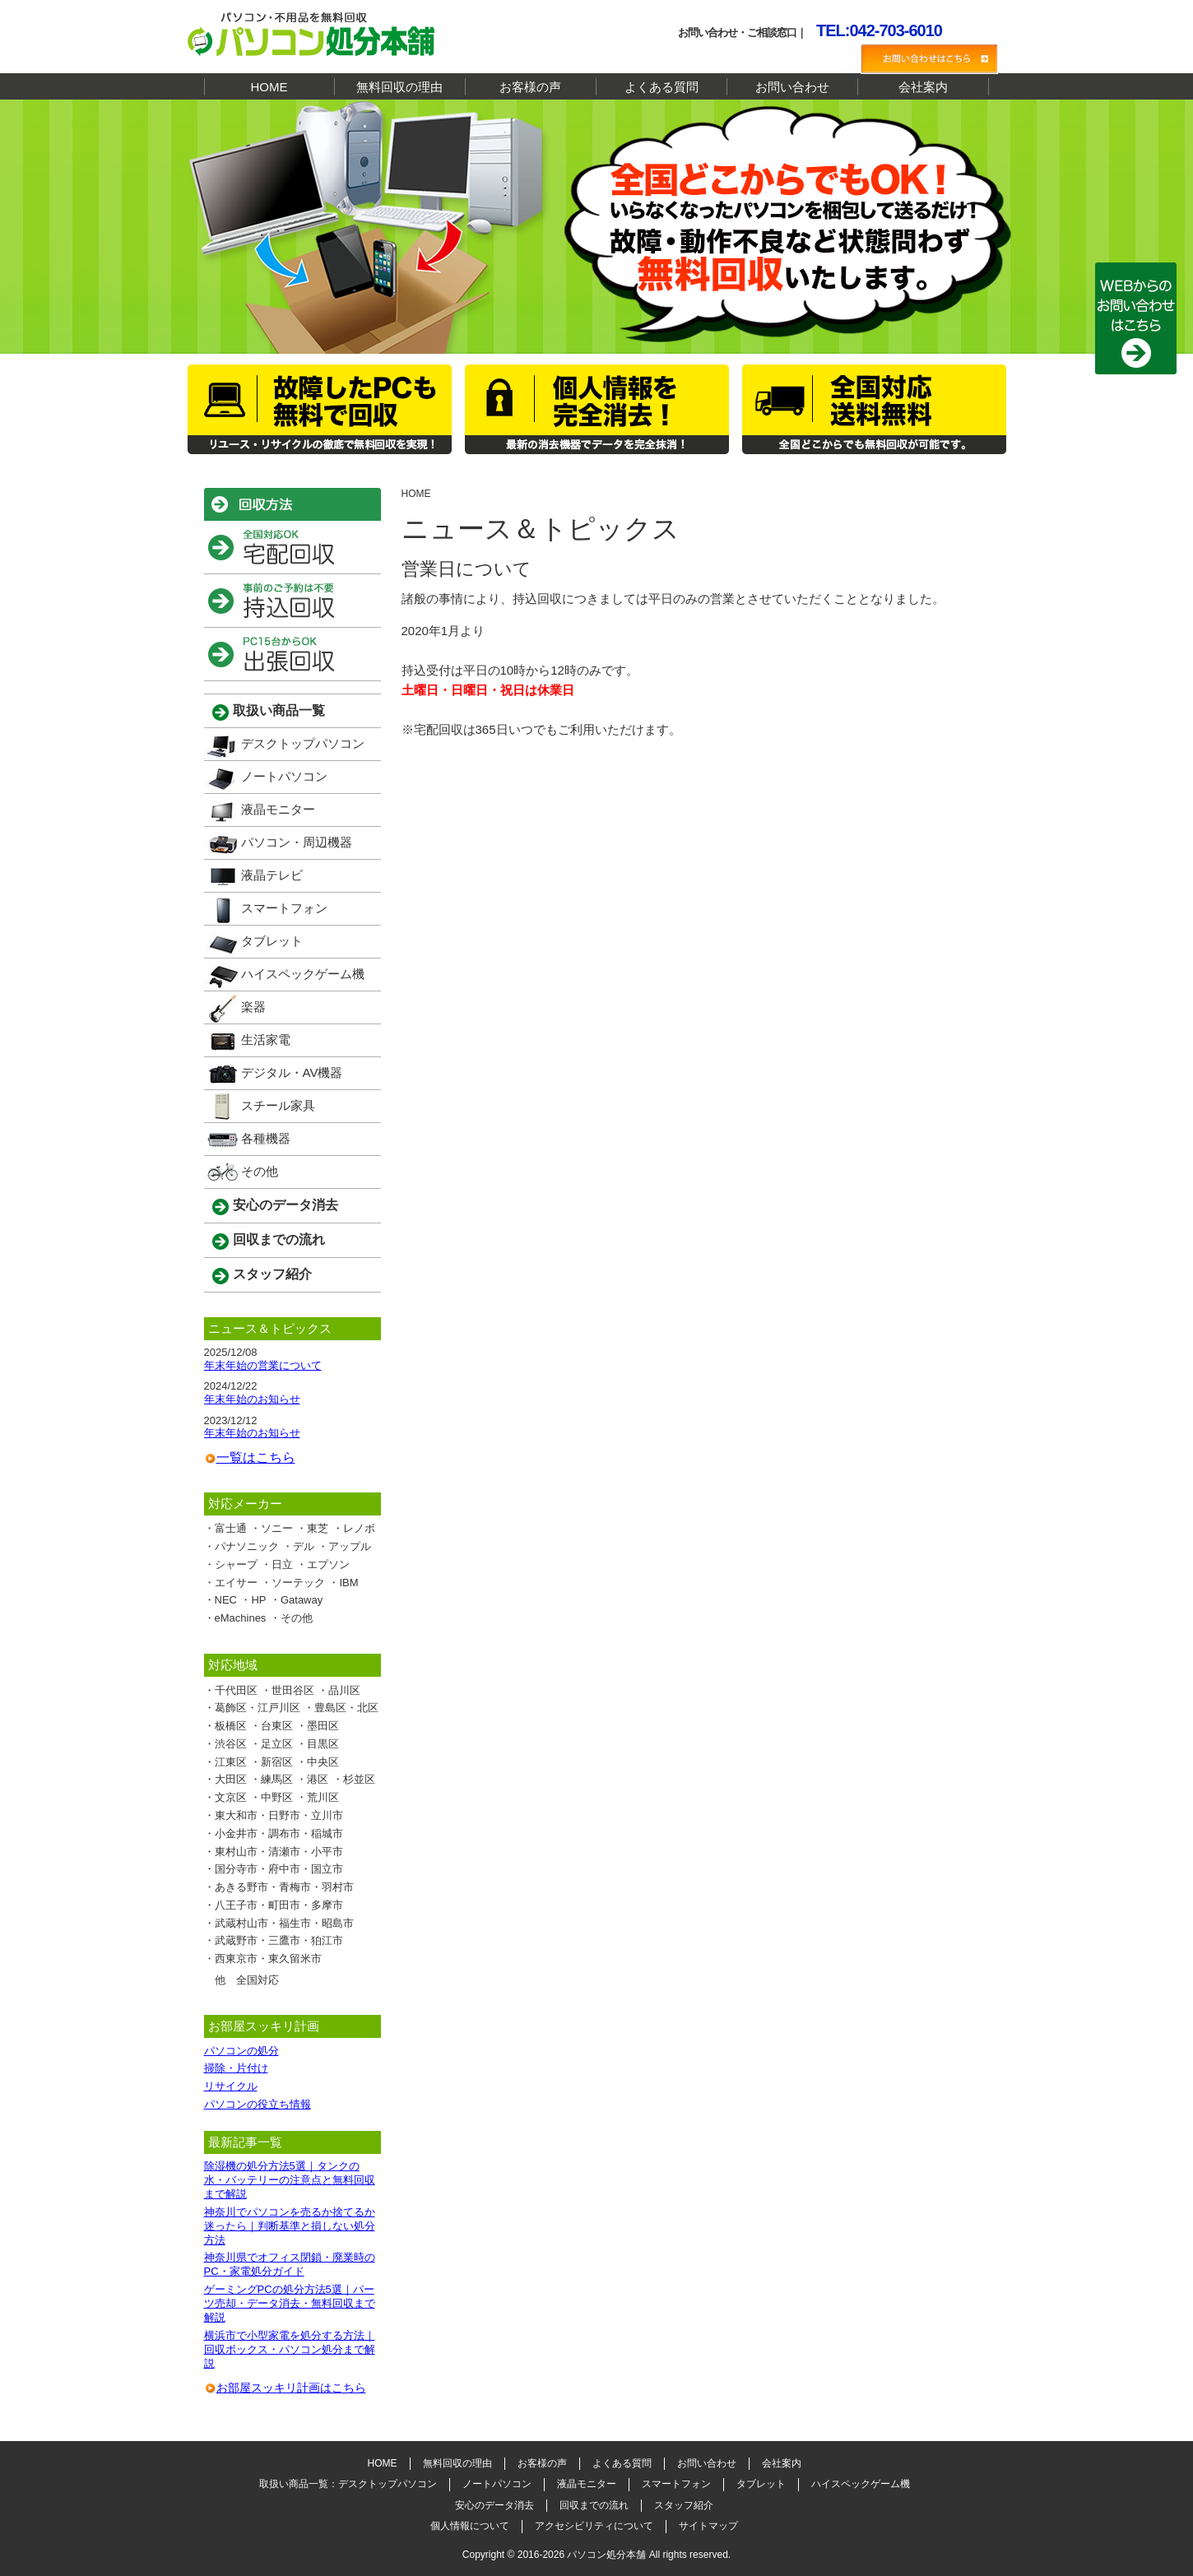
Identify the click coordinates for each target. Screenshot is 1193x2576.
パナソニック (247, 1546)
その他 (259, 1171)
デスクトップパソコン (302, 743)
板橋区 (231, 1726)
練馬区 (277, 1779)
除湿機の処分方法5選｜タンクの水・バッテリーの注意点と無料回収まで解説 (289, 2180)
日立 (282, 1564)
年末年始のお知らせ (252, 1399)
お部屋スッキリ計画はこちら (291, 2387)
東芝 (317, 1528)
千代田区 (236, 1690)
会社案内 (923, 87)
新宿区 (277, 1762)
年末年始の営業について (263, 1365)
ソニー (277, 1528)
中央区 (323, 1762)
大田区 (231, 1779)
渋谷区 (231, 1744)
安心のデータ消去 (285, 1205)
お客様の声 (530, 87)
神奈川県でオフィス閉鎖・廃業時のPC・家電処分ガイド (289, 2264)
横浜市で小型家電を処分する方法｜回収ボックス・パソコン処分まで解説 (289, 2349)
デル (303, 1546)
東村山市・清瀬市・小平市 (279, 1851)
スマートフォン (284, 908)
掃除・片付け (236, 2068)
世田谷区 (293, 1690)
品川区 (344, 1690)
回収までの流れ (279, 1239)
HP (258, 1600)
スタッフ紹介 (272, 1274)
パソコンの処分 (241, 2051)
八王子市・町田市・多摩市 (279, 1905)
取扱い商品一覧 (279, 710)
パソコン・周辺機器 (296, 842)
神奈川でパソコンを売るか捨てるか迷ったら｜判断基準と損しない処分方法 (289, 2226)
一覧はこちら (255, 1457)
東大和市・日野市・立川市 (279, 1815)
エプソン (328, 1564)
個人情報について (469, 2526)
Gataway (302, 1600)
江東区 (231, 1762)
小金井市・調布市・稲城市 (279, 1833)
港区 (317, 1779)
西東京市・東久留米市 (268, 1958)
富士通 (231, 1528)
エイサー (236, 1582)
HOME (269, 87)
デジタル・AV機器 (292, 1072)
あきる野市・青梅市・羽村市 (284, 1887)
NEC (226, 1600)
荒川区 (323, 1797)
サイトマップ (708, 2526)
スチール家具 (278, 1105)
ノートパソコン (284, 776)
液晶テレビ (272, 875)
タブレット (272, 941)
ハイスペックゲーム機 (302, 974)
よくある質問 (661, 87)
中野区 (277, 1797)
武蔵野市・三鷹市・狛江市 (279, 1940)
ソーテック (298, 1582)
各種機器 (265, 1138)
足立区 (277, 1744)
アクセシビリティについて (594, 2526)
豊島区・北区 (346, 1707)
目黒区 (323, 1744)
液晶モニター (278, 809)
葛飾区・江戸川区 (257, 1707)
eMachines (241, 1618)
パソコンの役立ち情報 (257, 2104)
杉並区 (359, 1779)
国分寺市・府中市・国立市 (279, 1869)
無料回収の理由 (399, 87)
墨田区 (323, 1726)
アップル (349, 1546)
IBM (348, 1582)
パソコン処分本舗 (606, 2554)
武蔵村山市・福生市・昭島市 (284, 1923)
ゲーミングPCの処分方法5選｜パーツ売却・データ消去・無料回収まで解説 (289, 2303)
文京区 (231, 1797)
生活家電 (265, 1040)
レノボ (359, 1528)
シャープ (236, 1564)
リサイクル (231, 2086)
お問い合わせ (792, 87)
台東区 (277, 1726)
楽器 (253, 1007)
